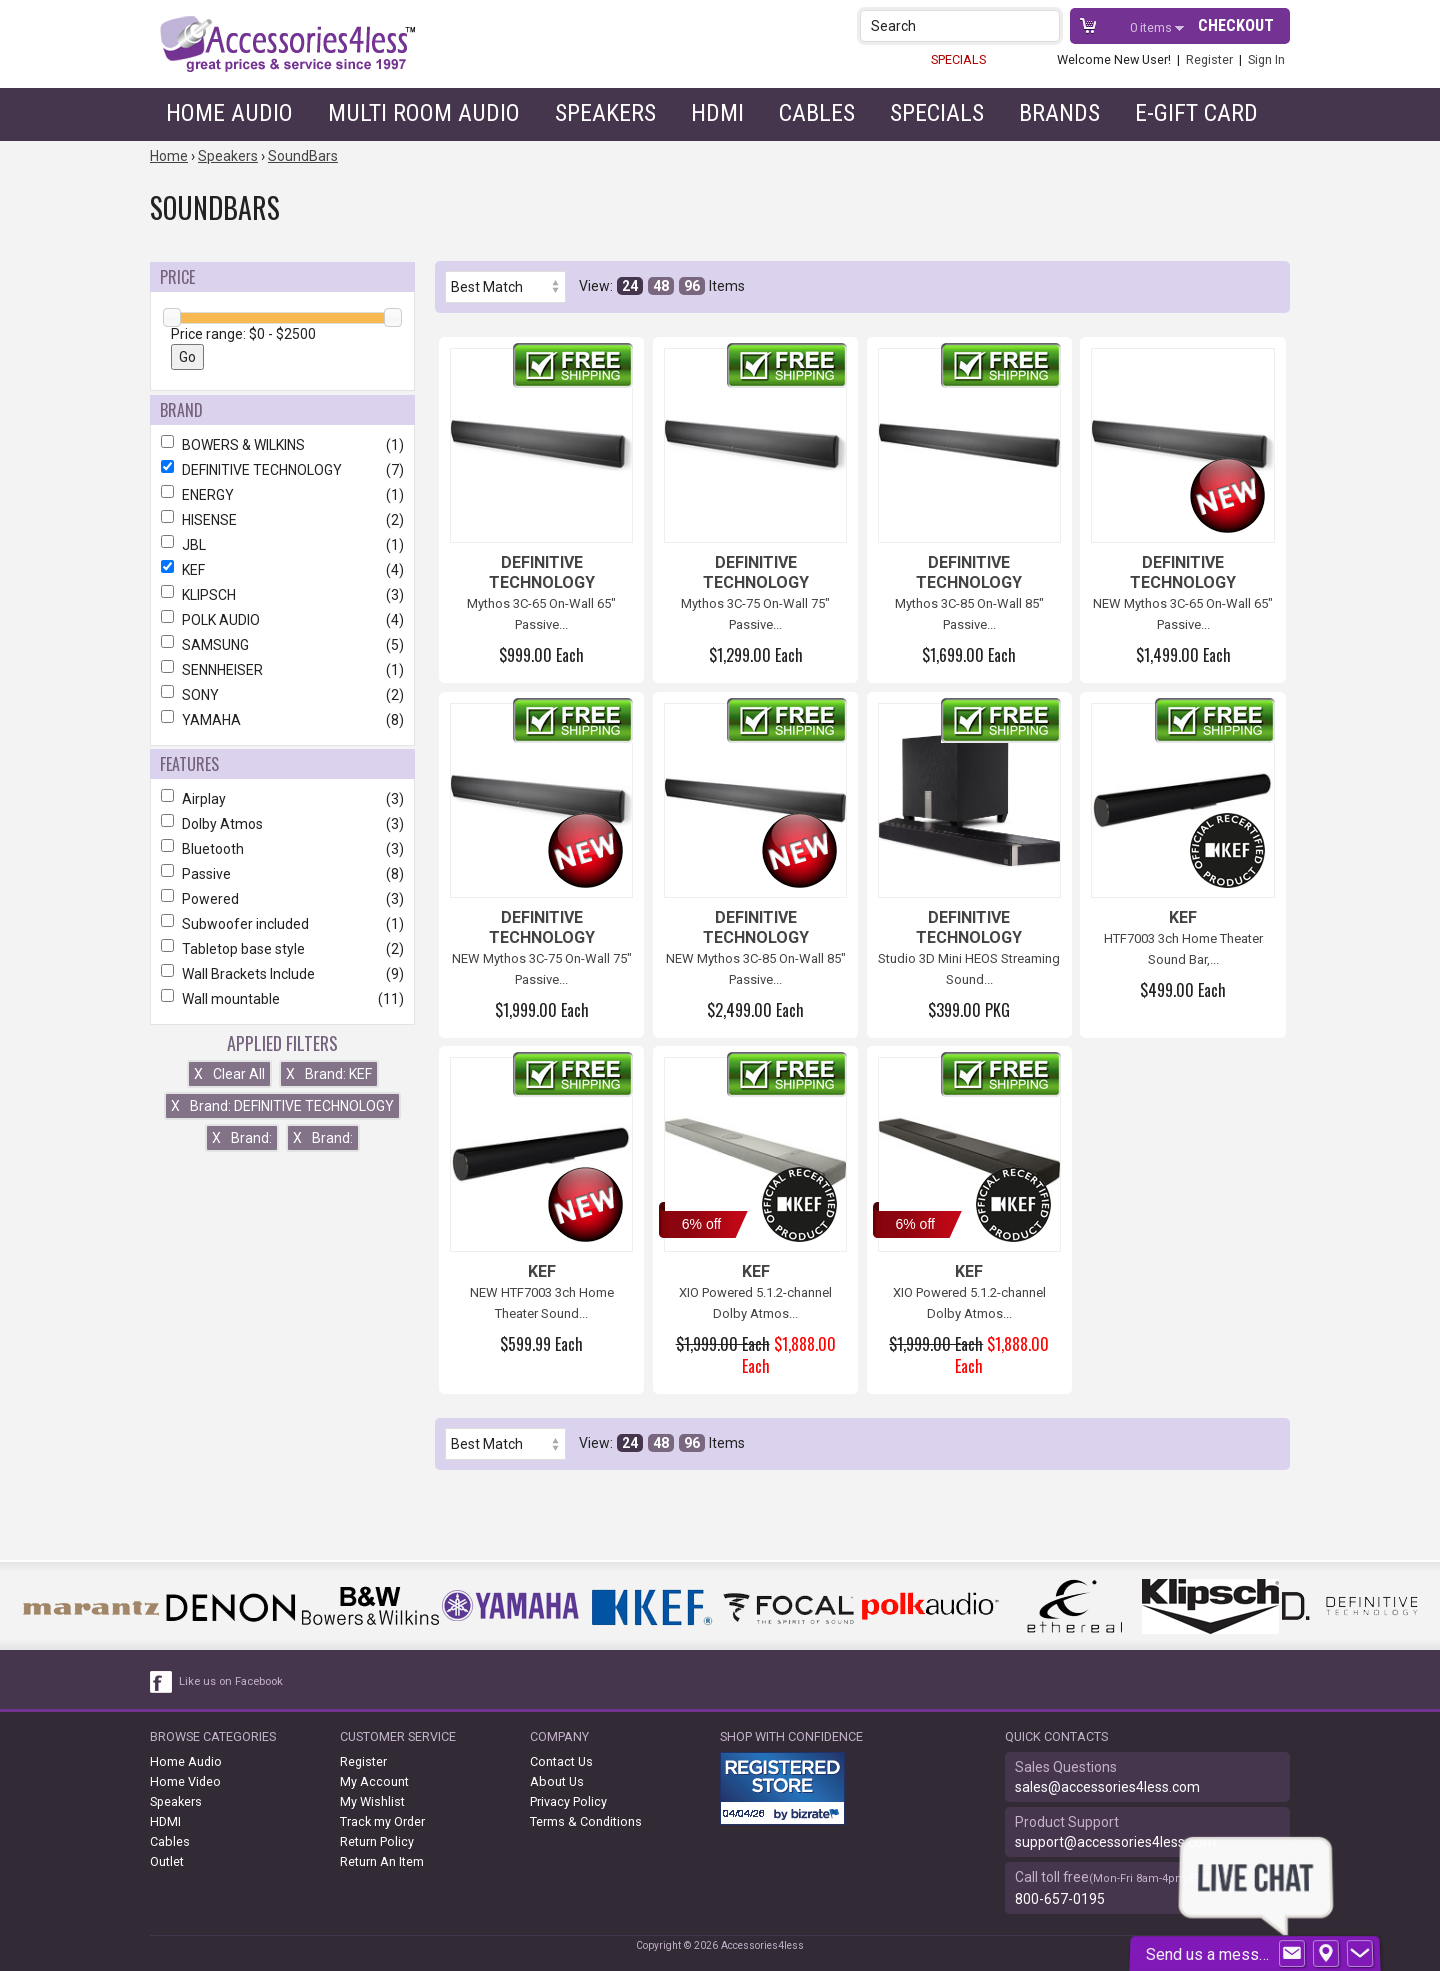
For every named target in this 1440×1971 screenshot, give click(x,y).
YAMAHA (282, 720)
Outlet (167, 1861)
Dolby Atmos (282, 824)
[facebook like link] (162, 1682)
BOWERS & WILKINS (282, 445)
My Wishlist (372, 1801)
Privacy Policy (568, 1801)
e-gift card (1196, 113)
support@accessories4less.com (1115, 1842)
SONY (282, 695)
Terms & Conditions (586, 1821)
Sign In (1266, 59)
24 (630, 286)
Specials (937, 113)
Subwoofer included (282, 924)
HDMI (717, 113)
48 (661, 286)
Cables (817, 113)
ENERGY (282, 495)
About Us (557, 1781)
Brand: (242, 1138)
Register (1209, 59)
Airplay (282, 799)
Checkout (1236, 25)
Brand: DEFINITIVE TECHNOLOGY (282, 1106)
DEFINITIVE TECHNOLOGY (282, 470)
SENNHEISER (282, 670)
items (1152, 27)
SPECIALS (958, 59)
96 (692, 286)
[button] (1046, 25)
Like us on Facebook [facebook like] (231, 1681)
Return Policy (377, 1841)
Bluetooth (282, 849)
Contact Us (561, 1761)
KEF (282, 570)
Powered (282, 899)
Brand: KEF (329, 1074)
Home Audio (229, 113)
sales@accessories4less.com (1107, 1787)
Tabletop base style (282, 949)
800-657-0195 (1060, 1899)
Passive (282, 874)
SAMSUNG (282, 645)
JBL (282, 545)
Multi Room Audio (424, 113)
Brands (1059, 113)
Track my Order (382, 1821)
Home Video (185, 1781)
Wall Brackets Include (282, 974)
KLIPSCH (282, 595)
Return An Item (382, 1861)
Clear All (229, 1074)
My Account (374, 1781)
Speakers (605, 113)
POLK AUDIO (282, 620)
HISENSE (282, 520)
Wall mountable (282, 999)
